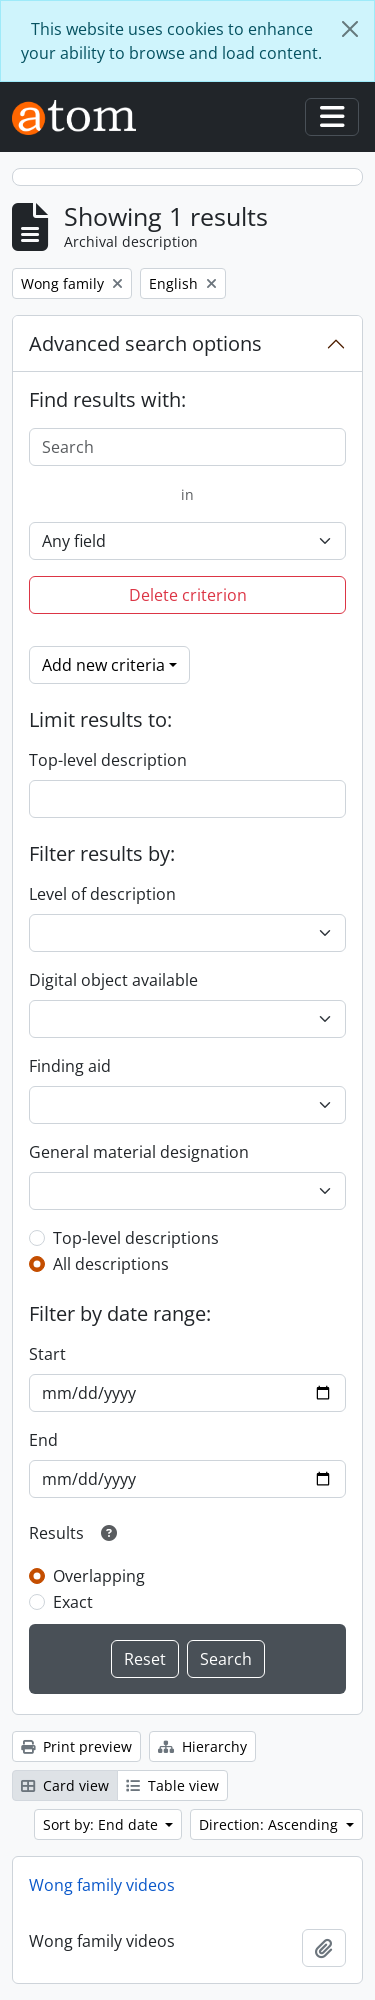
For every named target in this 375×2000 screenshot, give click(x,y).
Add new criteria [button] (103, 665)
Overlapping (99, 1576)
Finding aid (70, 1066)
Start (47, 1354)
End (43, 1440)
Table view (172, 1785)
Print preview (76, 1746)
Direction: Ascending (270, 1824)
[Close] (350, 29)
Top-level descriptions (136, 1238)
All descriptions (111, 1264)
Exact (73, 1602)
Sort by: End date (102, 1824)
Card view (65, 1785)
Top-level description (108, 760)
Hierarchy (202, 1746)
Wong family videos (102, 1885)
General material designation (139, 1152)
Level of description (102, 894)
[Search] (187, 447)
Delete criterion (188, 595)
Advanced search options (145, 343)
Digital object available (113, 980)
